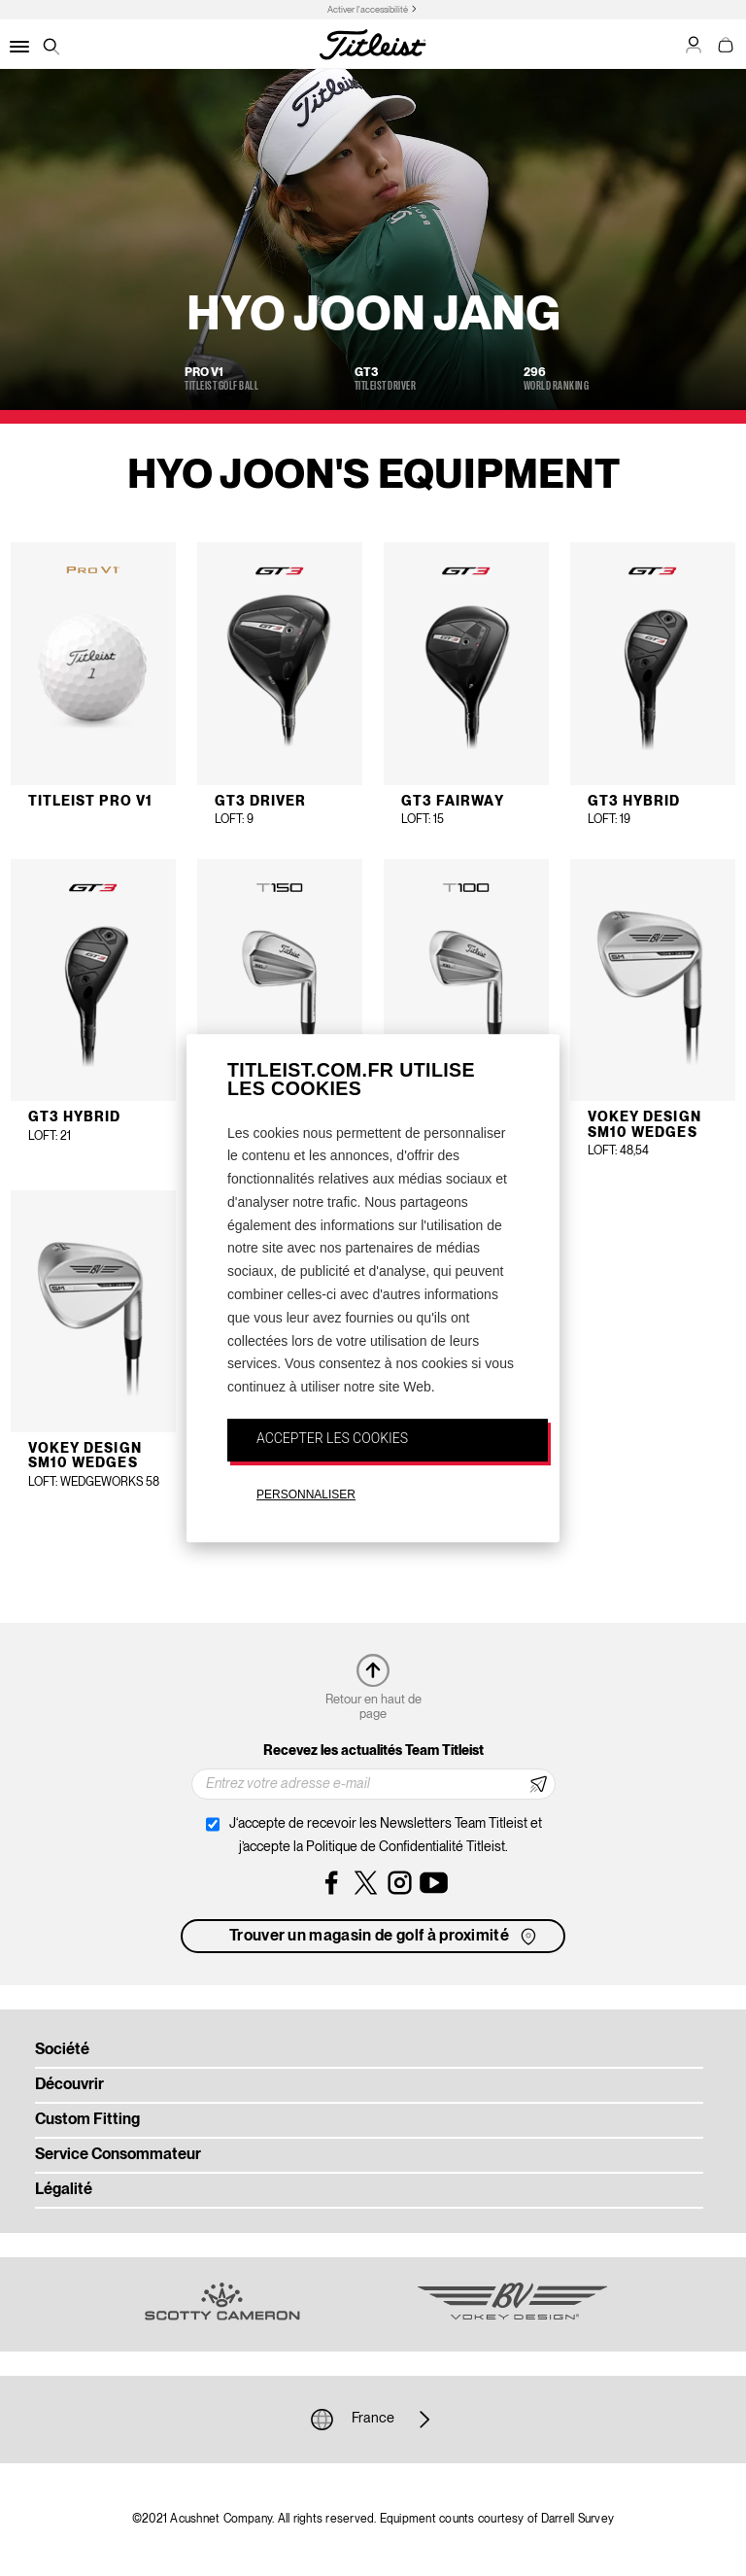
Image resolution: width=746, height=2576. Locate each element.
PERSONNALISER (306, 1494)
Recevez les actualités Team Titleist (373, 1751)
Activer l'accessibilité (367, 10)
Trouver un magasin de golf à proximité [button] (384, 1936)
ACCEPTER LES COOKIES (332, 1438)
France (373, 2419)
